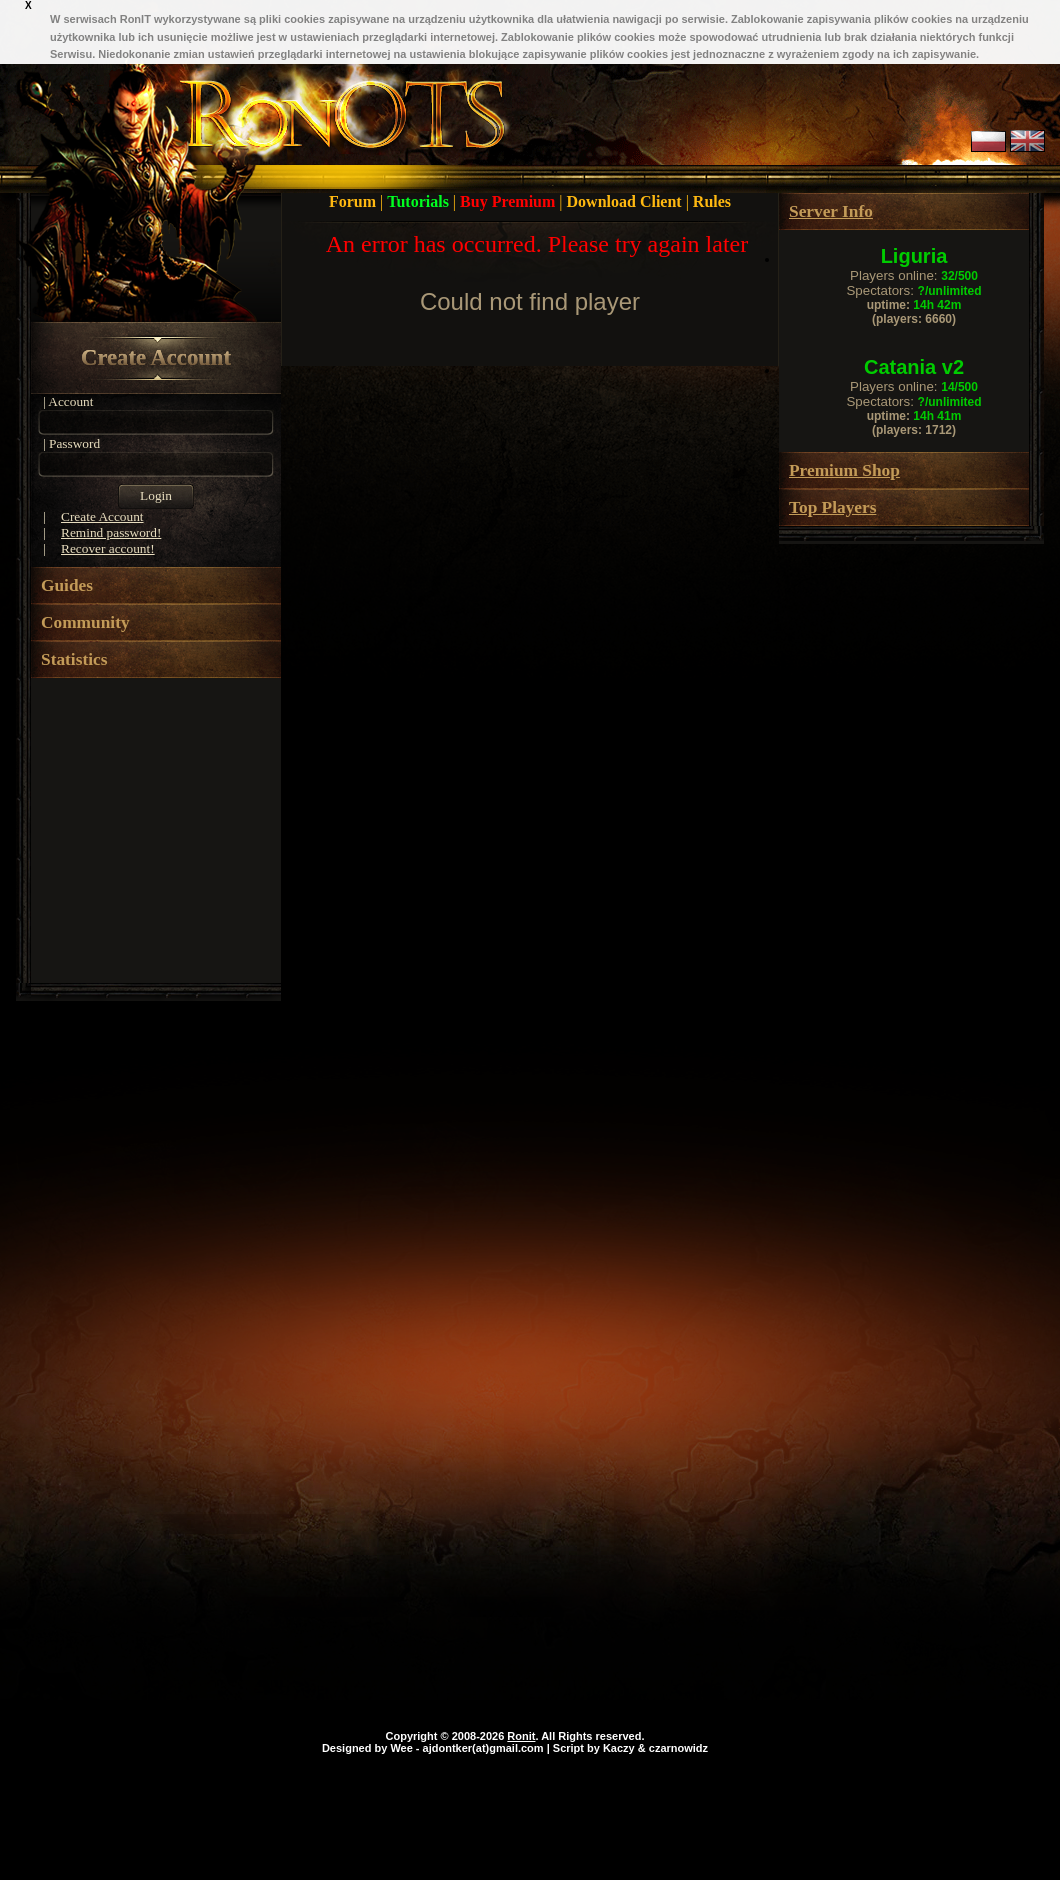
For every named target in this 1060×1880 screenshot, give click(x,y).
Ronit (521, 1736)
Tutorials (420, 201)
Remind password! (111, 532)
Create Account (156, 357)
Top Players (832, 507)
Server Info (831, 211)
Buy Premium (509, 201)
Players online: (914, 275)
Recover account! (108, 548)
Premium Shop (844, 470)
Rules (712, 201)
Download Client (626, 201)
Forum (354, 201)
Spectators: (913, 290)
